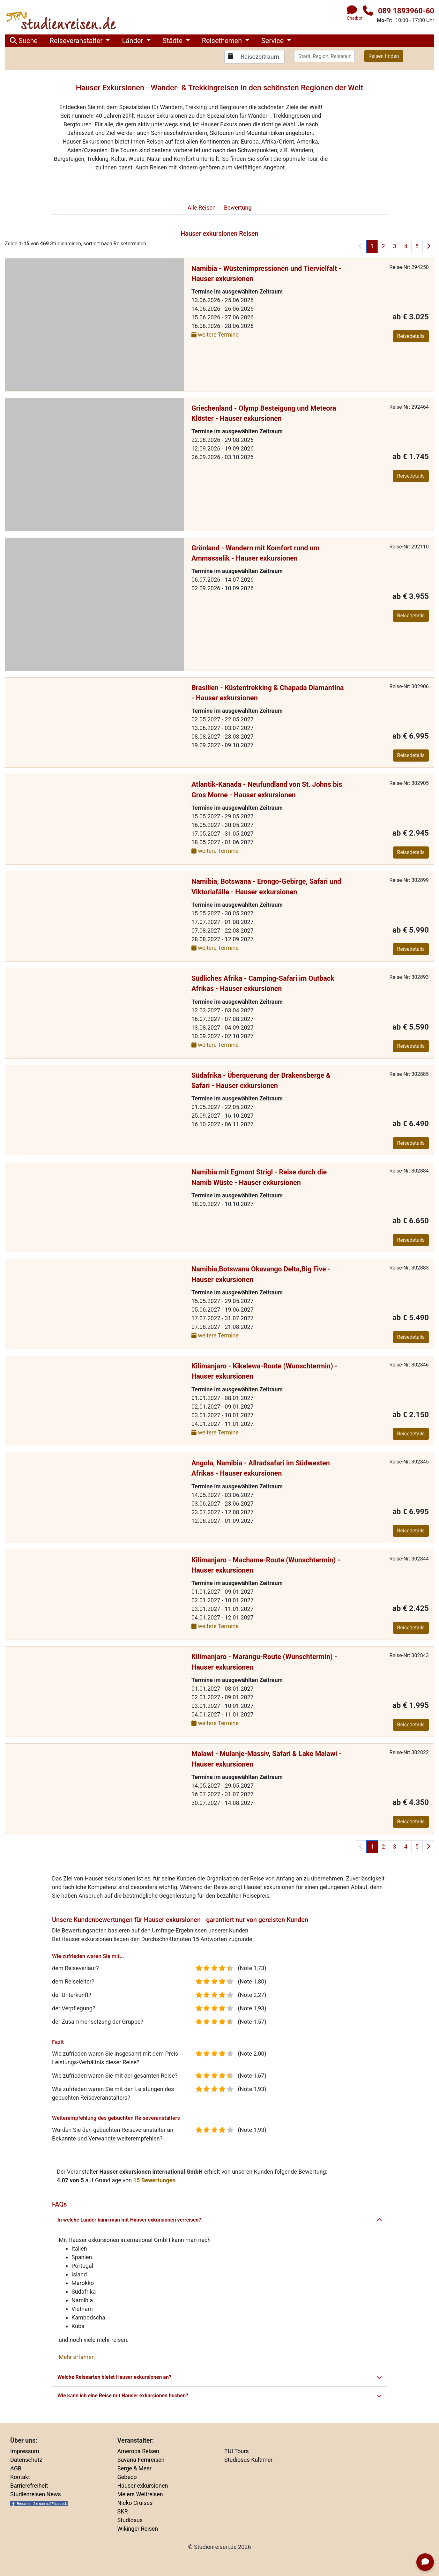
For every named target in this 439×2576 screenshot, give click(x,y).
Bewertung (237, 207)
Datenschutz (26, 2459)
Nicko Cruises (135, 2502)
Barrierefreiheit (29, 2485)
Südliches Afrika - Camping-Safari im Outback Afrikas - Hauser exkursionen (262, 983)
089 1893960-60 (406, 10)
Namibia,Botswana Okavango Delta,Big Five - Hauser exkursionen (261, 1274)
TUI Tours (236, 2451)
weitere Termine (215, 334)
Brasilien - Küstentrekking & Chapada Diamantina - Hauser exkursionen (267, 693)
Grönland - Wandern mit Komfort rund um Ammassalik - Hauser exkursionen (255, 553)
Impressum (24, 2451)
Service (273, 41)
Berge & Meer (134, 2468)
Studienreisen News (35, 2494)
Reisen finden (383, 56)
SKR (122, 2511)
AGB (15, 2468)
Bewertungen (154, 2180)
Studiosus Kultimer (248, 2459)
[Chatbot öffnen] (425, 2562)
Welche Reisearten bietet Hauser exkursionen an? (219, 2377)
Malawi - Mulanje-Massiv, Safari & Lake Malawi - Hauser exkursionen (266, 1759)
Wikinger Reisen (137, 2528)
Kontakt (20, 2477)
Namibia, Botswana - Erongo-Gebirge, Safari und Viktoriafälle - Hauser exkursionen (266, 886)
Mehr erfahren (77, 2357)
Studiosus (130, 2520)
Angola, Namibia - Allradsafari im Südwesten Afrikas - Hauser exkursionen (260, 1468)
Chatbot (354, 18)
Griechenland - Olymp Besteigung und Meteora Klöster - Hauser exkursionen (263, 413)
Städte (173, 41)
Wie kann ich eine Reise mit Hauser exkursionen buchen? (219, 2396)
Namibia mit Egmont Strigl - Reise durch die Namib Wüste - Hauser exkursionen (259, 1177)
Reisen (202, 207)
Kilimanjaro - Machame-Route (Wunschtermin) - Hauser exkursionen (265, 1565)
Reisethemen (223, 41)
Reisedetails (411, 336)
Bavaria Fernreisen (141, 2459)
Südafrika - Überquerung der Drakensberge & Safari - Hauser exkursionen (261, 1080)
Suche (24, 41)
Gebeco (127, 2477)
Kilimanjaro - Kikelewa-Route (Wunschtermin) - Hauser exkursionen (264, 1371)
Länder (133, 41)
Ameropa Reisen (138, 2451)
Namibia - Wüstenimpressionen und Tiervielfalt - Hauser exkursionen (266, 273)
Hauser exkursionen (142, 2485)
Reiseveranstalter (77, 41)
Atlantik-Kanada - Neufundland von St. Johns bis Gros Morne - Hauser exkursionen (266, 789)
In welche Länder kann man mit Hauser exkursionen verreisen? (219, 2220)
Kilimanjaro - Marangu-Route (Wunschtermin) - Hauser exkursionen (264, 1662)
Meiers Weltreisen (140, 2494)
